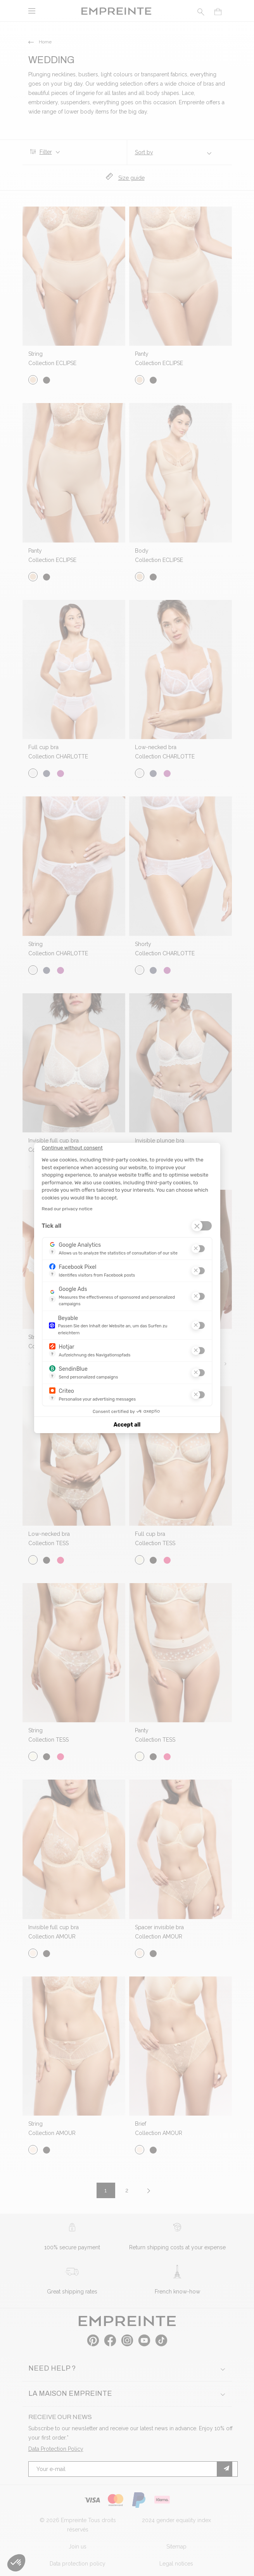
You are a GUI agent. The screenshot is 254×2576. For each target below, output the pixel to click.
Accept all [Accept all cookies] (127, 1425)
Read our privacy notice (67, 1208)
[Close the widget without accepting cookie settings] (72, 1148)
